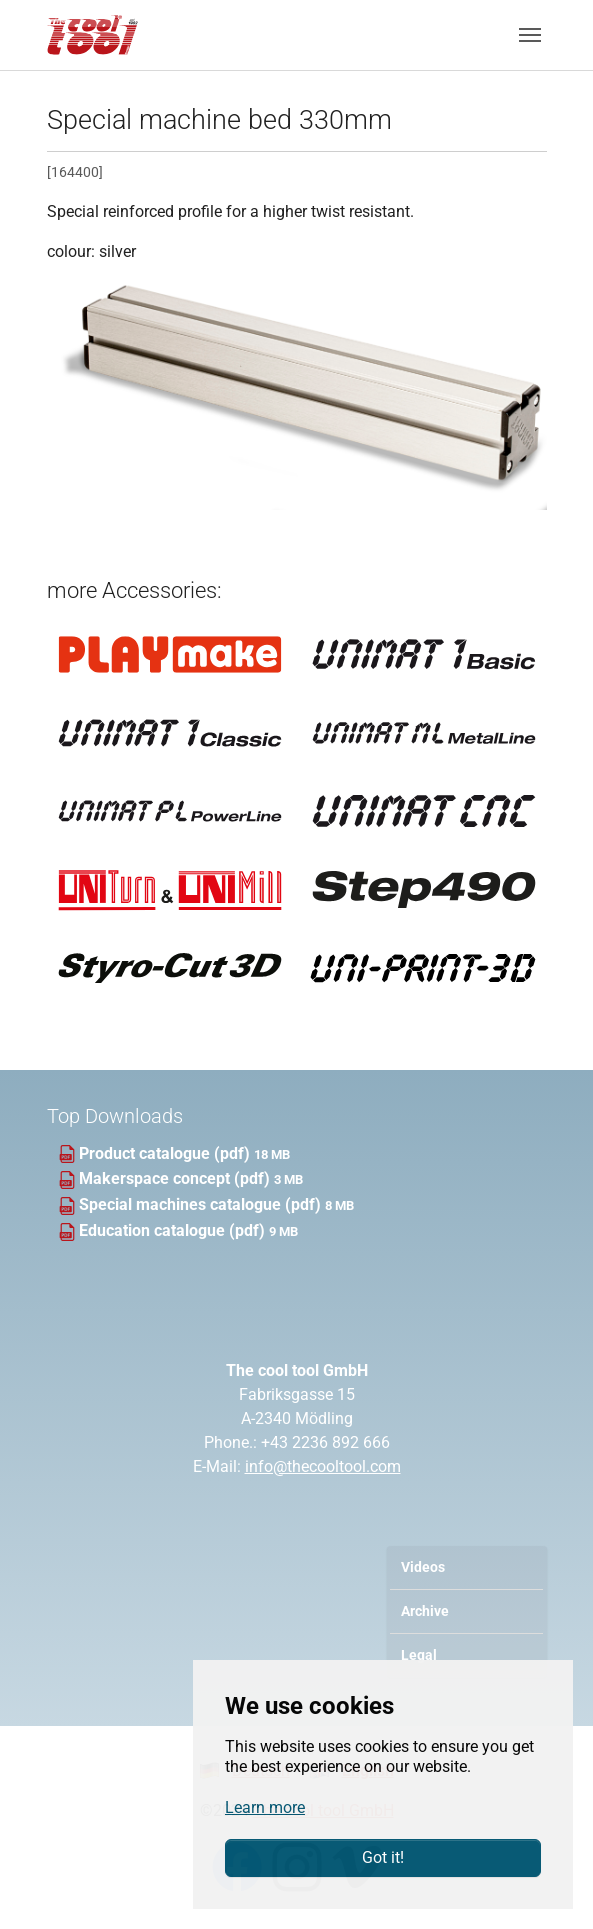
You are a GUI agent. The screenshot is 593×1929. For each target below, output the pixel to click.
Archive (425, 1611)
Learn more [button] (265, 1807)
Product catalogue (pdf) (166, 1153)
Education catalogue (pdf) (174, 1230)
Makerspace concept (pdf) (176, 1178)
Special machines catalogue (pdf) (202, 1204)
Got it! (383, 1857)
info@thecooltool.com (323, 1466)
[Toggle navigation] (530, 35)
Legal (419, 1655)
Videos (423, 1567)
